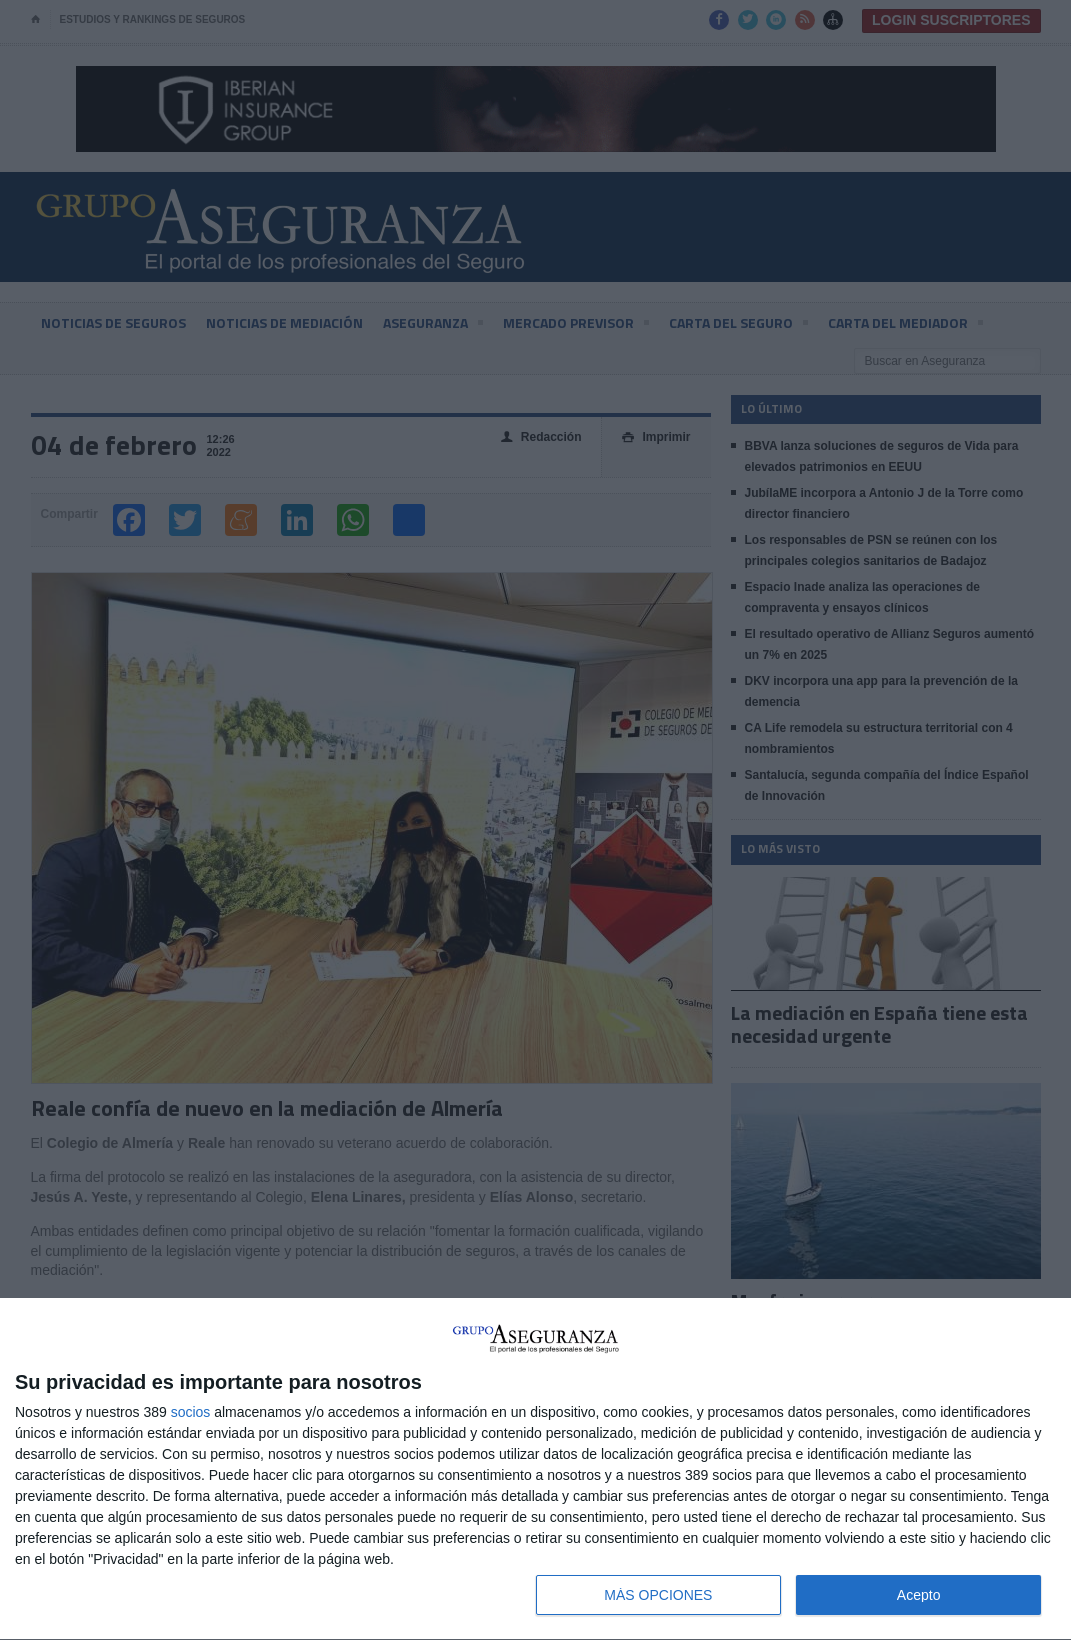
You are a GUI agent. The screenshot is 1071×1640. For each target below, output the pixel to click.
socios (191, 1412)
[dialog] (535, 1469)
